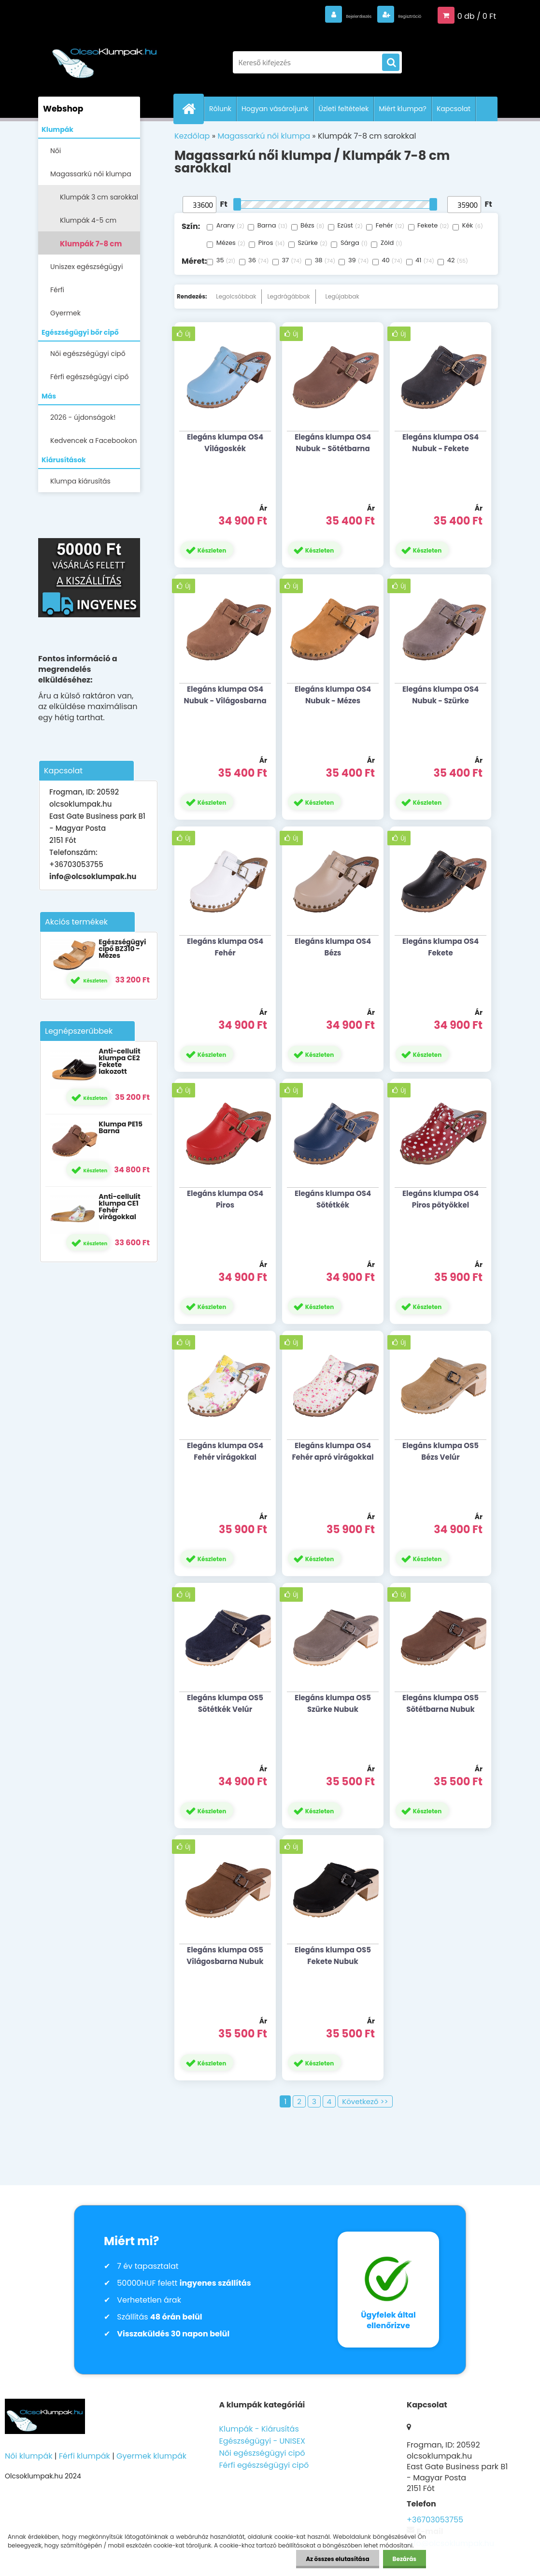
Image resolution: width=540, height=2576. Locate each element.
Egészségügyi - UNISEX (262, 2441)
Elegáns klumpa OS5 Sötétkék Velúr (225, 1703)
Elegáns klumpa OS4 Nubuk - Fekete (440, 443)
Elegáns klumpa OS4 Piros (225, 1199)
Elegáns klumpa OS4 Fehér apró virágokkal (332, 1451)
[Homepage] (193, 109)
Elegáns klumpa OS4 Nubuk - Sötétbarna (333, 443)
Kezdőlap (192, 136)
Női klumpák (28, 2456)
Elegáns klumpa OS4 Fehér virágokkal (225, 1451)
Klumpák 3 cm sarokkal (99, 197)
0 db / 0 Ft (476, 15)
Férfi (57, 290)
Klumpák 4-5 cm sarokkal (88, 223)
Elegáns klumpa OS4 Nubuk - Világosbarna (225, 695)
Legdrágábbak (288, 296)
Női (55, 151)
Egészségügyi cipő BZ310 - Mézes (122, 949)
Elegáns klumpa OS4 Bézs (333, 947)
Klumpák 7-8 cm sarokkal (91, 247)
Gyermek (65, 313)
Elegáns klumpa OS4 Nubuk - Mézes (333, 695)
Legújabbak (342, 296)
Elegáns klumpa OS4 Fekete (440, 947)
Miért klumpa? (402, 109)
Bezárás (404, 2559)
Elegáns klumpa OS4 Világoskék (225, 443)
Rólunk (220, 109)
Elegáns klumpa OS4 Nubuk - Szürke (440, 695)
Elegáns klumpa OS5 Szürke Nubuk (333, 1703)
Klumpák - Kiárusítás (258, 2428)
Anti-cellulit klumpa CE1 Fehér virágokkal (119, 1206)
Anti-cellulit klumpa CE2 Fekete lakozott (119, 1061)
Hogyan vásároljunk (275, 109)
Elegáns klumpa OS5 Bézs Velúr (440, 1451)
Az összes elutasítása (337, 2559)
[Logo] (104, 57)
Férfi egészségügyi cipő (89, 377)
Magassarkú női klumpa (90, 174)
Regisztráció (397, 15)
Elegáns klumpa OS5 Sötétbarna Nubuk (440, 1703)
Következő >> (365, 2101)
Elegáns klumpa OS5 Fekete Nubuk (333, 1955)
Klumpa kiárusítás (80, 481)
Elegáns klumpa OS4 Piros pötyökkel (440, 1199)
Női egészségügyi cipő (88, 353)
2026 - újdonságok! (82, 417)
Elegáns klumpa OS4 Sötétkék (333, 1199)
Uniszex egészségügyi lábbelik (86, 270)
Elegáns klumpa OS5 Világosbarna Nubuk (224, 1955)
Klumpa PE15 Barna (120, 1127)
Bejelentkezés (320, 15)
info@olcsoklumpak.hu (92, 876)
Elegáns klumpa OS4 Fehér (225, 947)
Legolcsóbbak (236, 296)
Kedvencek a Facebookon (93, 440)
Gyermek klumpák (151, 2456)
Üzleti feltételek (344, 109)
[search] (390, 63)
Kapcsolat (453, 109)
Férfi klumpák (84, 2456)
